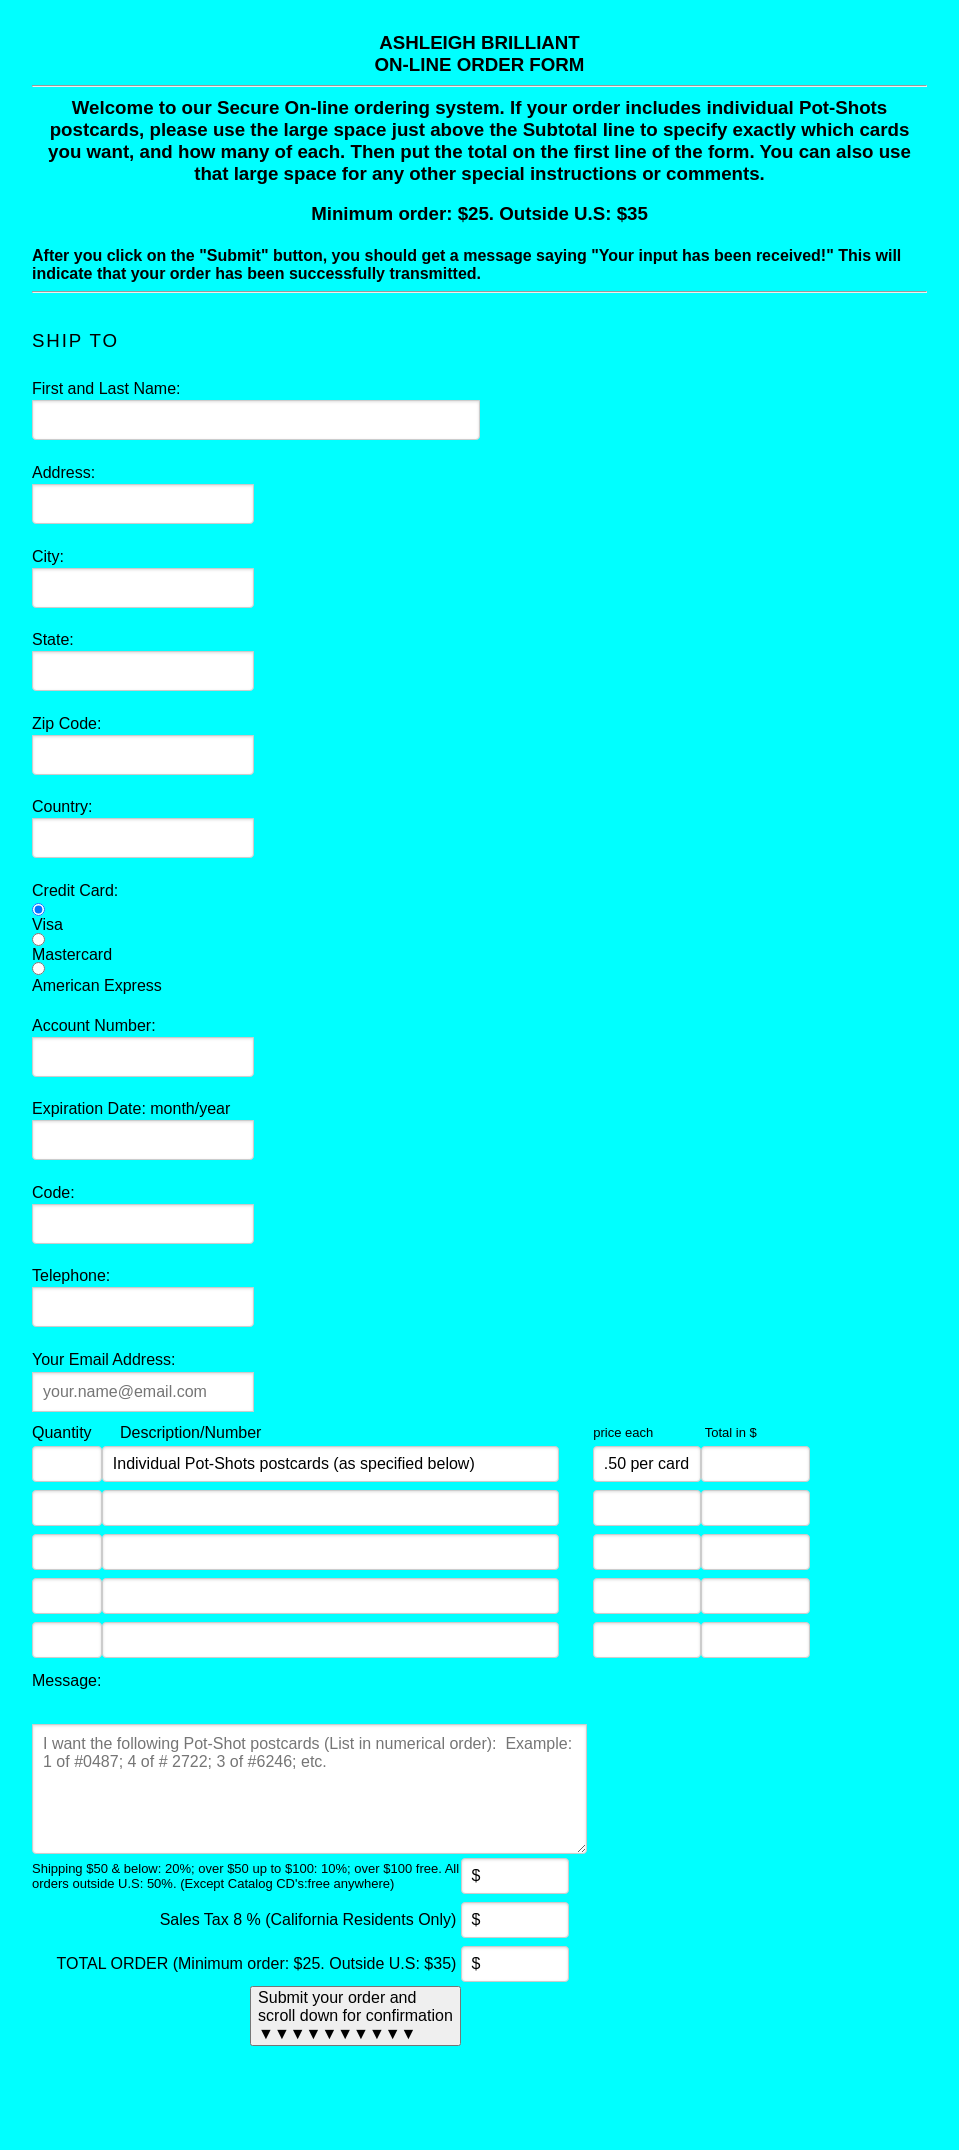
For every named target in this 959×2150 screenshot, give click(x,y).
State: (53, 639)
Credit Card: (75, 890)
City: (48, 556)
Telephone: (71, 1275)
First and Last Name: (106, 388)
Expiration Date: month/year (131, 1108)
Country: (62, 806)
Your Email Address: (103, 1359)
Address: (63, 472)
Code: (53, 1192)
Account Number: (94, 1025)
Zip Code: (66, 723)
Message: (66, 1680)
